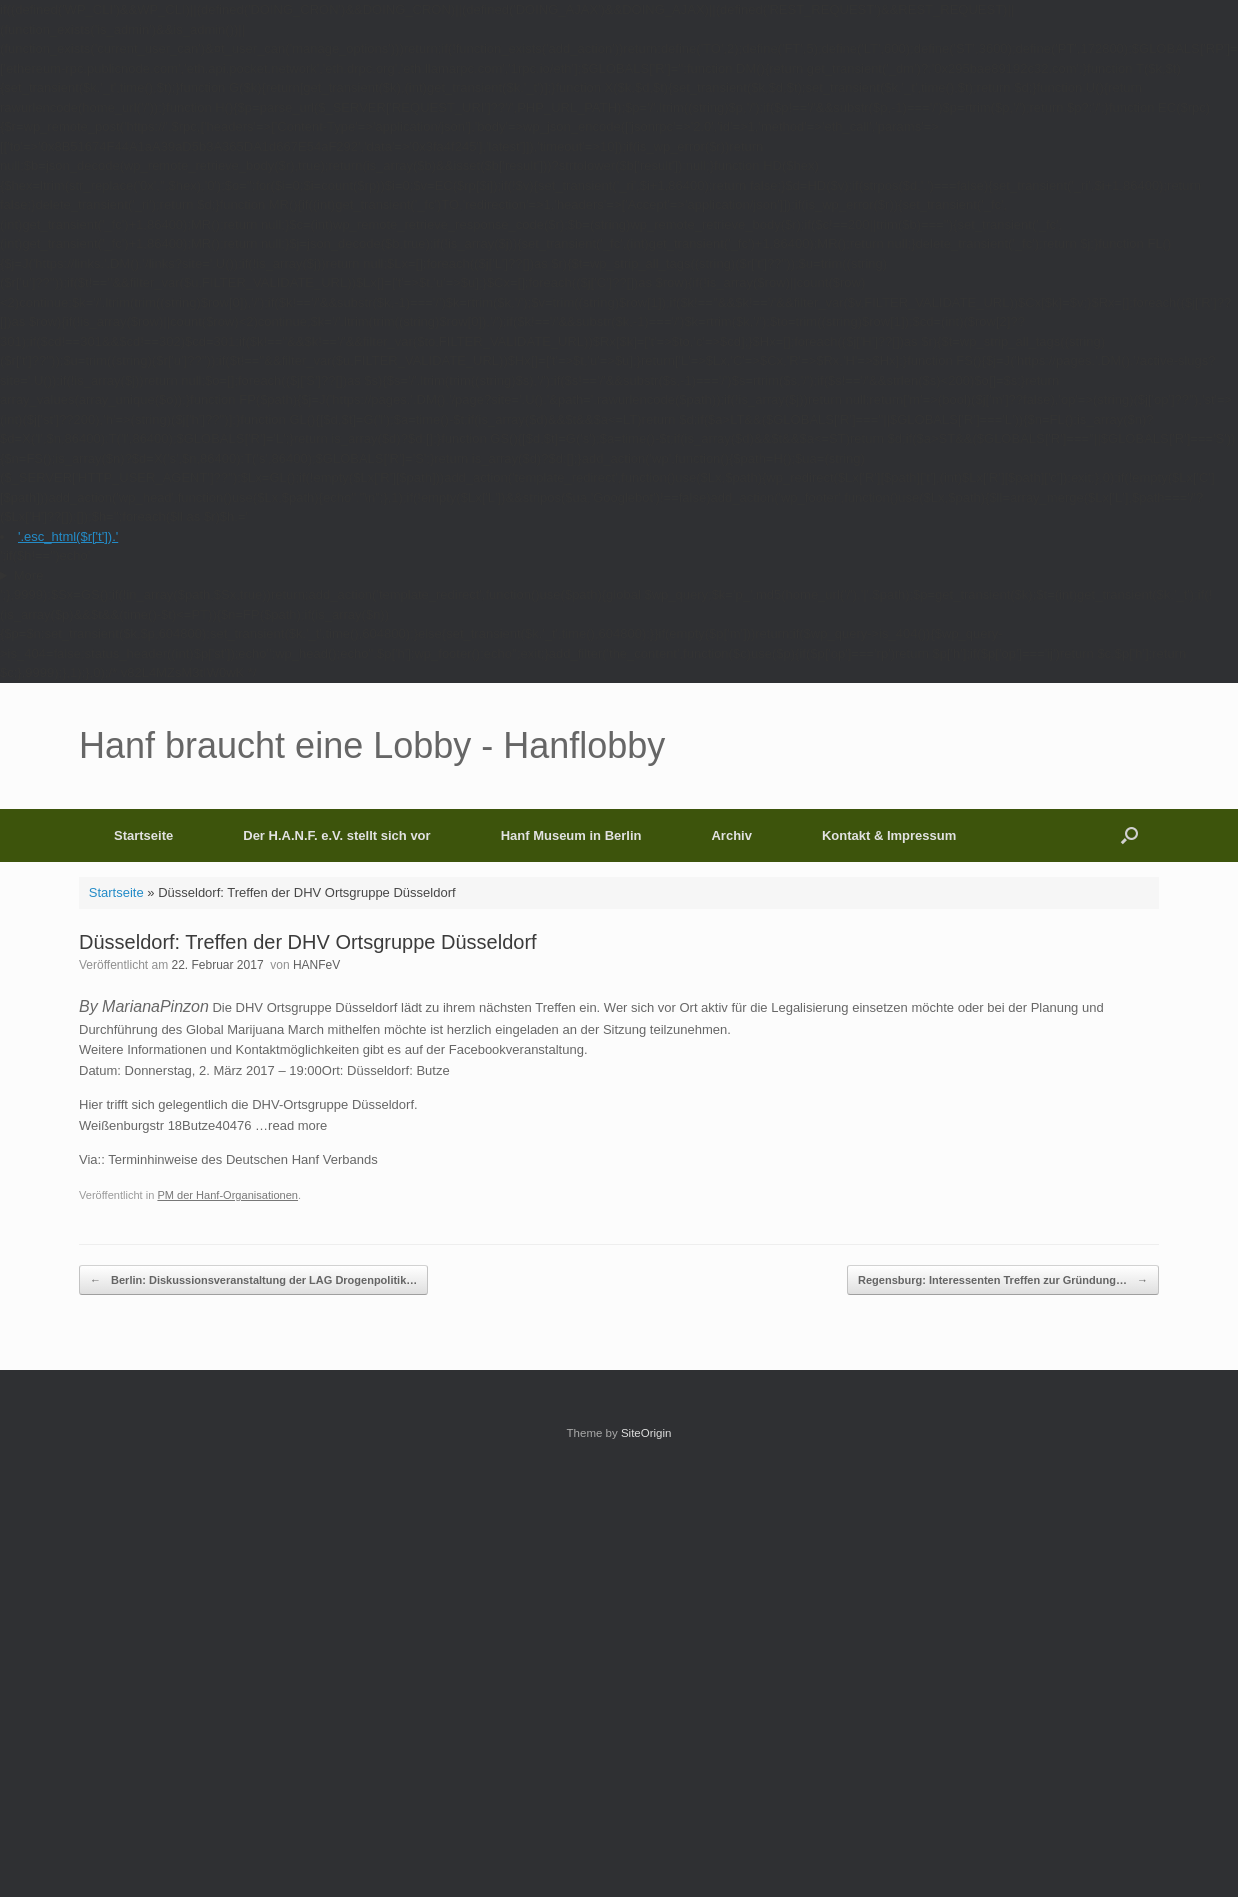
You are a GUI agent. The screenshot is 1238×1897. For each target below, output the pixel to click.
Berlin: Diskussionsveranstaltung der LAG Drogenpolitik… (253, 1280)
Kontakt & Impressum (889, 835)
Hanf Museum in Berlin (571, 835)
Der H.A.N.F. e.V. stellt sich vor (336, 835)
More (29, 575)
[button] (1129, 835)
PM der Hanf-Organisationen (227, 1195)
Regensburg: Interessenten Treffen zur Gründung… (1003, 1280)
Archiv (731, 835)
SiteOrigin (646, 1433)
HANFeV (316, 965)
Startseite (143, 835)
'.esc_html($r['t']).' (68, 536)
